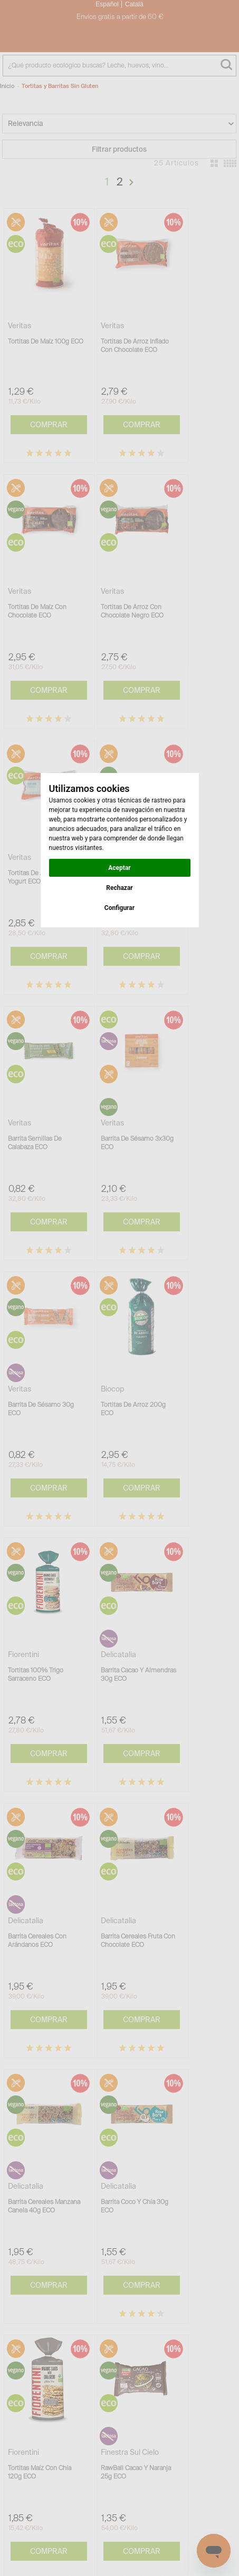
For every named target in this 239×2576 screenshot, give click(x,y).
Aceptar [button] (119, 867)
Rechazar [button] (119, 888)
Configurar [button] (119, 908)
